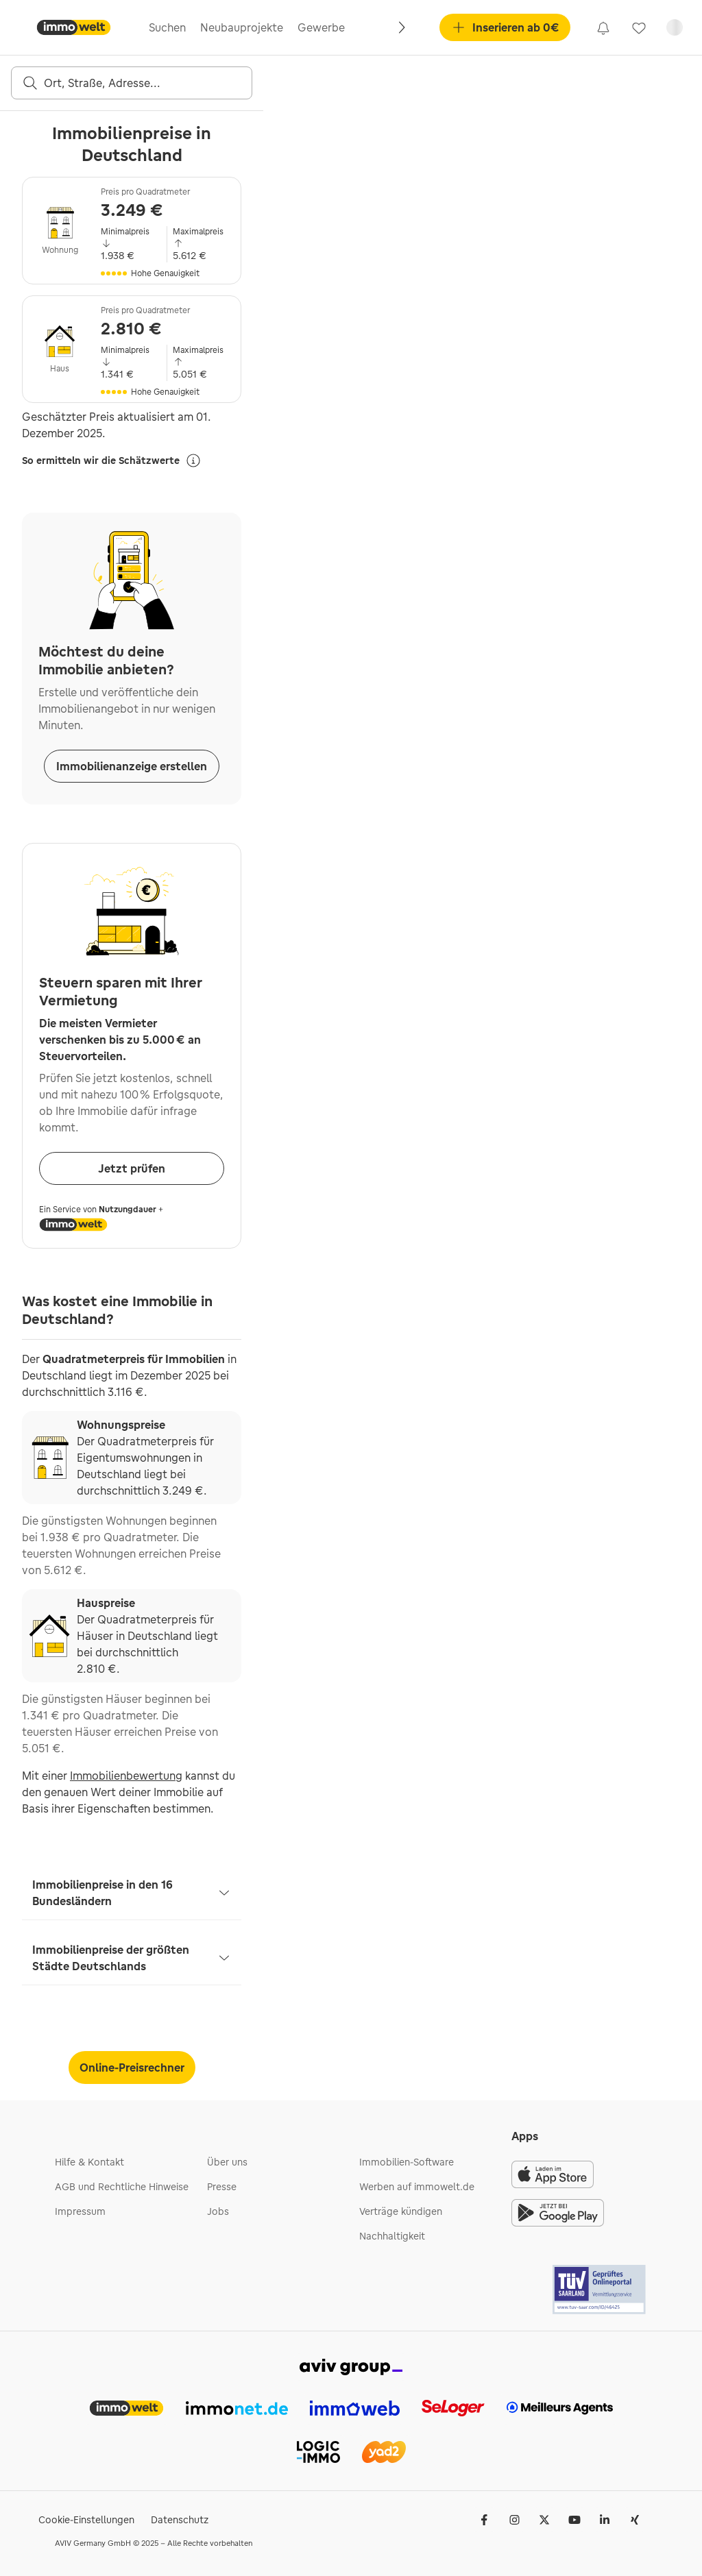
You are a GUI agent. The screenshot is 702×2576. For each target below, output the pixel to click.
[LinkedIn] (604, 2519)
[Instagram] (514, 2519)
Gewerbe (321, 27)
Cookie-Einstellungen (86, 2520)
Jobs (218, 2211)
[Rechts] (401, 27)
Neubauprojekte (241, 27)
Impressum (80, 2211)
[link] (603, 27)
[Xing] (634, 2519)
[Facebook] (484, 2519)
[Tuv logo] (600, 2289)
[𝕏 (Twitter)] (544, 2519)
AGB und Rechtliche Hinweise (122, 2187)
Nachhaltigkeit (392, 2236)
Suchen (167, 27)
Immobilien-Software (406, 2162)
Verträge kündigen (400, 2211)
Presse (222, 2187)
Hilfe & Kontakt (89, 2162)
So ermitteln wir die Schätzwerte (112, 460)
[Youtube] (574, 2519)
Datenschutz (179, 2520)
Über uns (227, 2162)
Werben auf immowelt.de (416, 2187)
